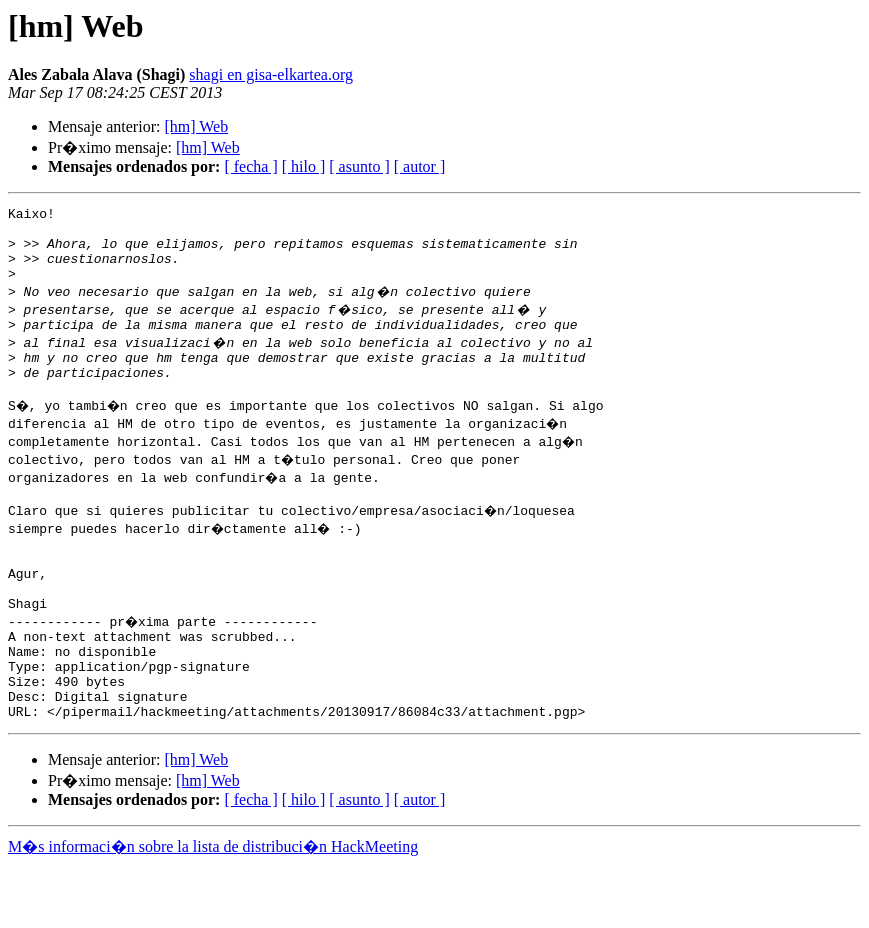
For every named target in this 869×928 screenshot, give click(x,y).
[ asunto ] (359, 166)
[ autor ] (420, 166)
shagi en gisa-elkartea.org (271, 74)
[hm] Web (196, 126)
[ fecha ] (250, 166)
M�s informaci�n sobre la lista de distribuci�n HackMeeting (213, 909)
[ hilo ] (304, 166)
